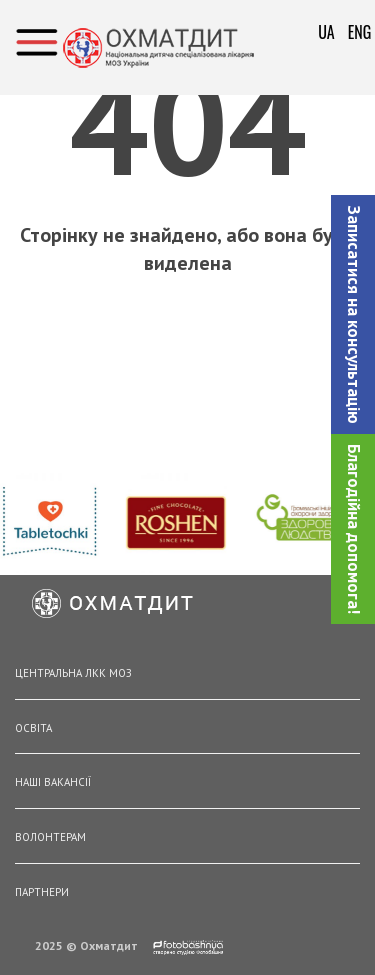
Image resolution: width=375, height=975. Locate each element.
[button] (353, 314)
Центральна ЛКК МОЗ (73, 673)
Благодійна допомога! (354, 529)
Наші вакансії (53, 782)
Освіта (33, 728)
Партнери (42, 892)
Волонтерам (50, 837)
